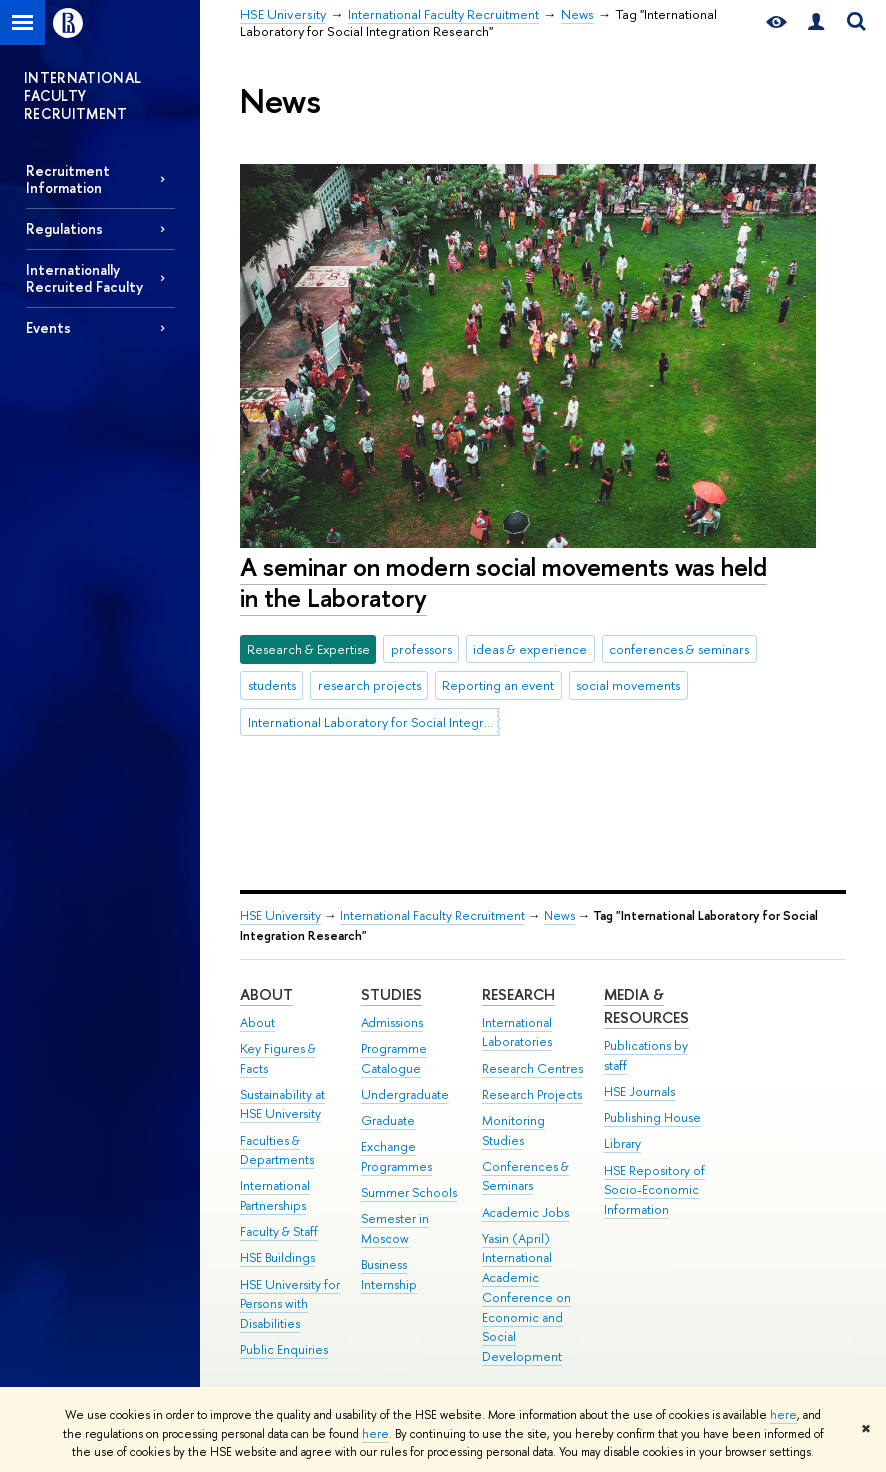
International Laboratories (517, 1032)
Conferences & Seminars (525, 1176)
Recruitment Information (68, 179)
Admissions (392, 1022)
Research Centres (532, 1068)
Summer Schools (409, 1192)
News (559, 915)
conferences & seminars (679, 649)
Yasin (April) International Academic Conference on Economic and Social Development (526, 1298)
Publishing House (652, 1117)
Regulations (64, 228)
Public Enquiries (284, 1349)
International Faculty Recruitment (432, 915)
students (272, 685)
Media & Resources (646, 1006)
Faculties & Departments (277, 1150)
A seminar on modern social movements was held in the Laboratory (503, 582)
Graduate (388, 1120)
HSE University (280, 915)
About (266, 994)
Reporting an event (498, 685)
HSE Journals (639, 1091)
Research (518, 994)
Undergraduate (405, 1094)
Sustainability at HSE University (282, 1104)
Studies (391, 994)
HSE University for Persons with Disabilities (290, 1304)
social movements (628, 685)
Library (622, 1143)
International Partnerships (275, 1195)
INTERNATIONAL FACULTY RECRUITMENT (83, 95)
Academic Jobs (525, 1212)
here (783, 1415)
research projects (369, 685)
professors (421, 649)
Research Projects (532, 1094)
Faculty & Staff (279, 1231)
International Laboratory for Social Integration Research (374, 722)
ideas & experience (530, 649)
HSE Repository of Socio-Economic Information (654, 1190)
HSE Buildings (277, 1257)
